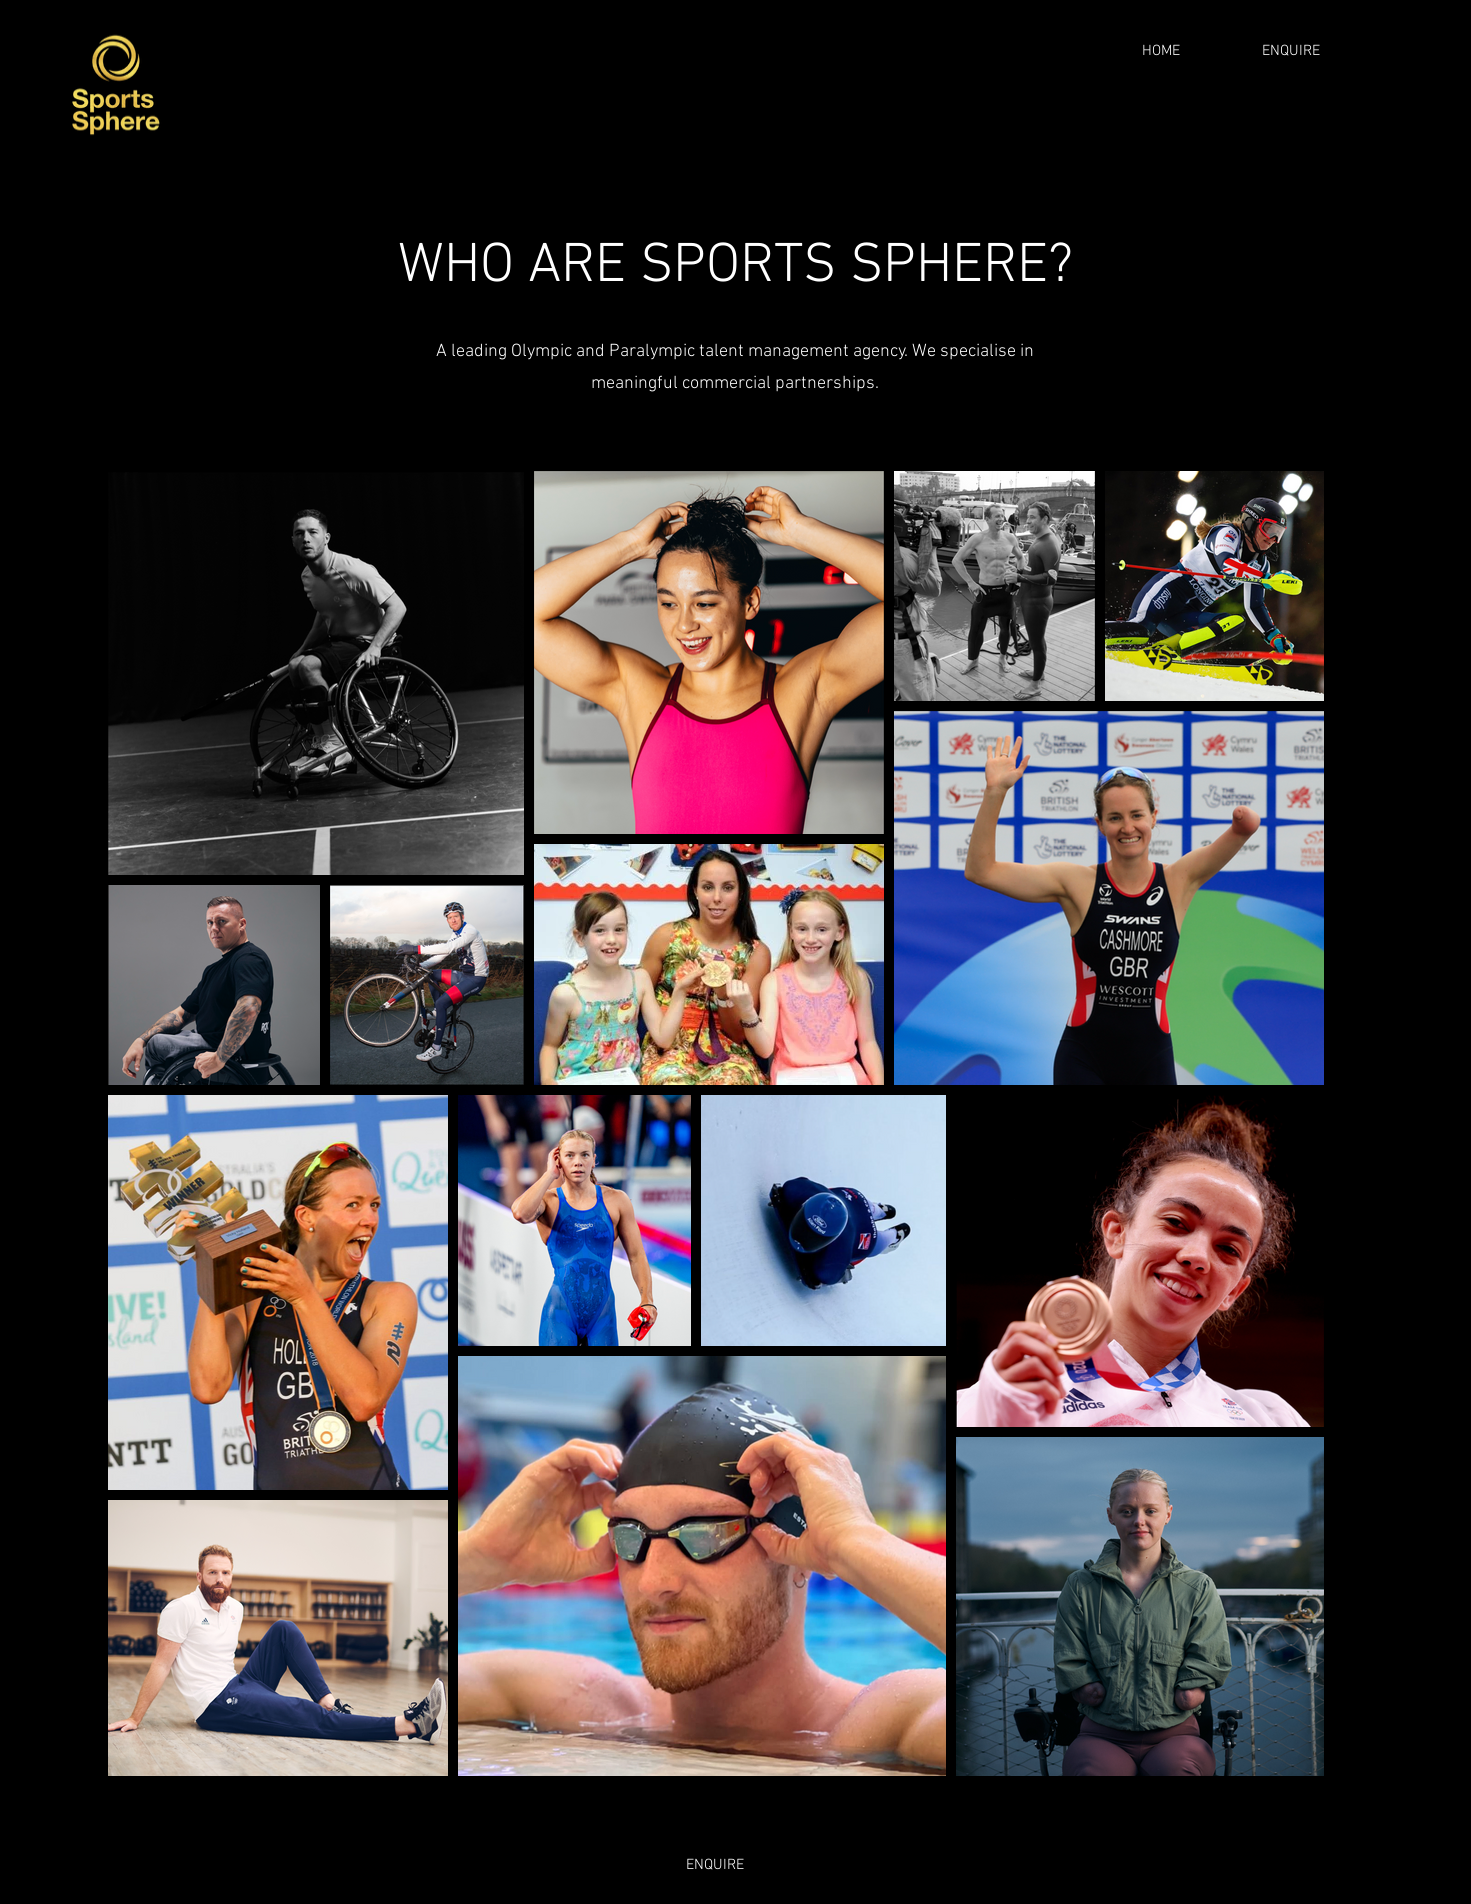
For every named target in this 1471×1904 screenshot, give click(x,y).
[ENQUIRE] (1291, 51)
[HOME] (1161, 51)
